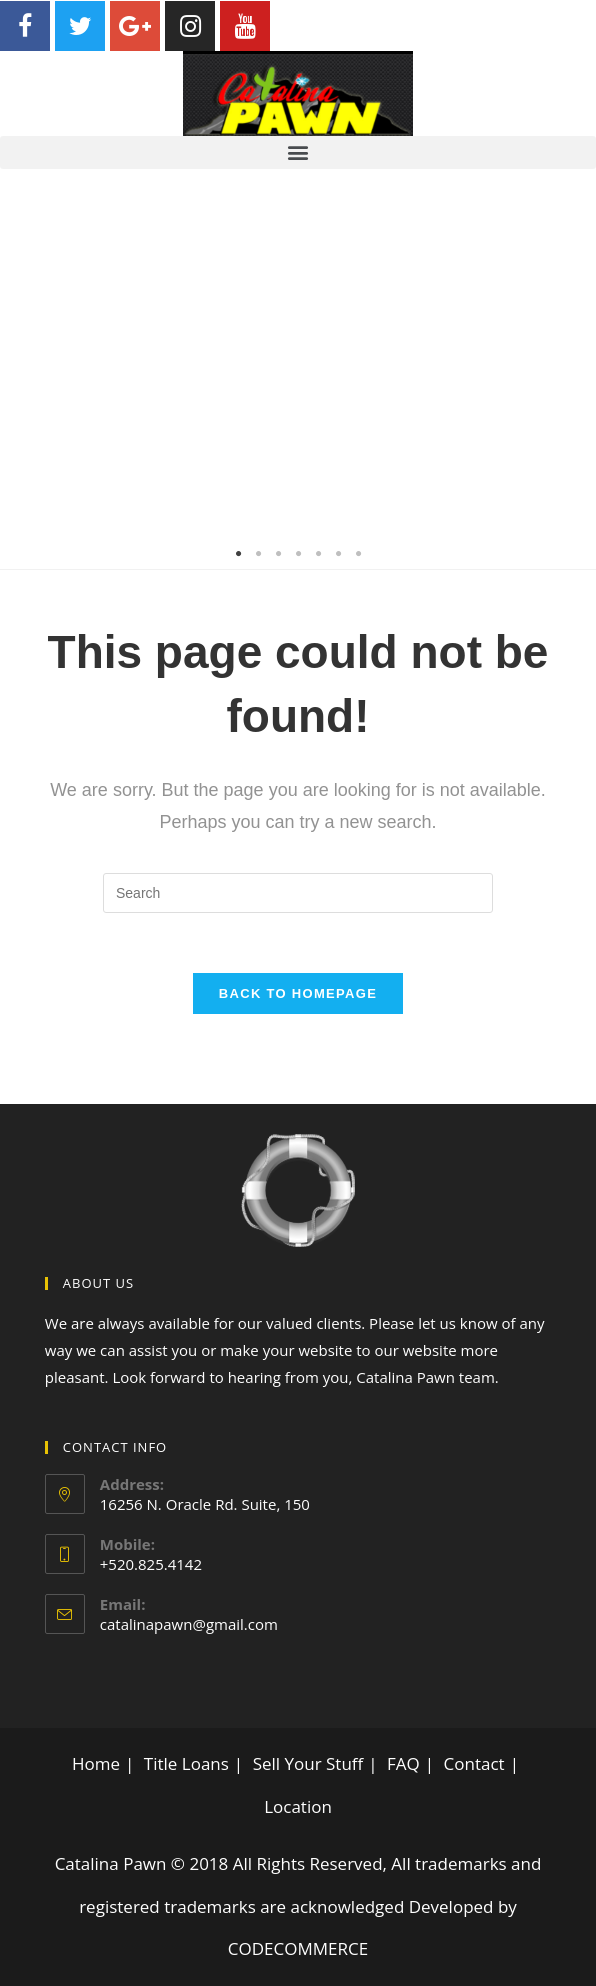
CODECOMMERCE (298, 1948)
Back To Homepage (298, 993)
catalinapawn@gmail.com (189, 1624)
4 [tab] (298, 554)
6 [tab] (338, 554)
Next (566, 369)
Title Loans (186, 1763)
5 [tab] (318, 554)
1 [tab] (238, 554)
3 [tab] (278, 554)
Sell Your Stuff (308, 1763)
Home (96, 1763)
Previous (30, 369)
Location (298, 1806)
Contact (474, 1763)
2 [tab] (258, 554)
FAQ (403, 1763)
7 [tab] (358, 554)
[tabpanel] (298, 369)
